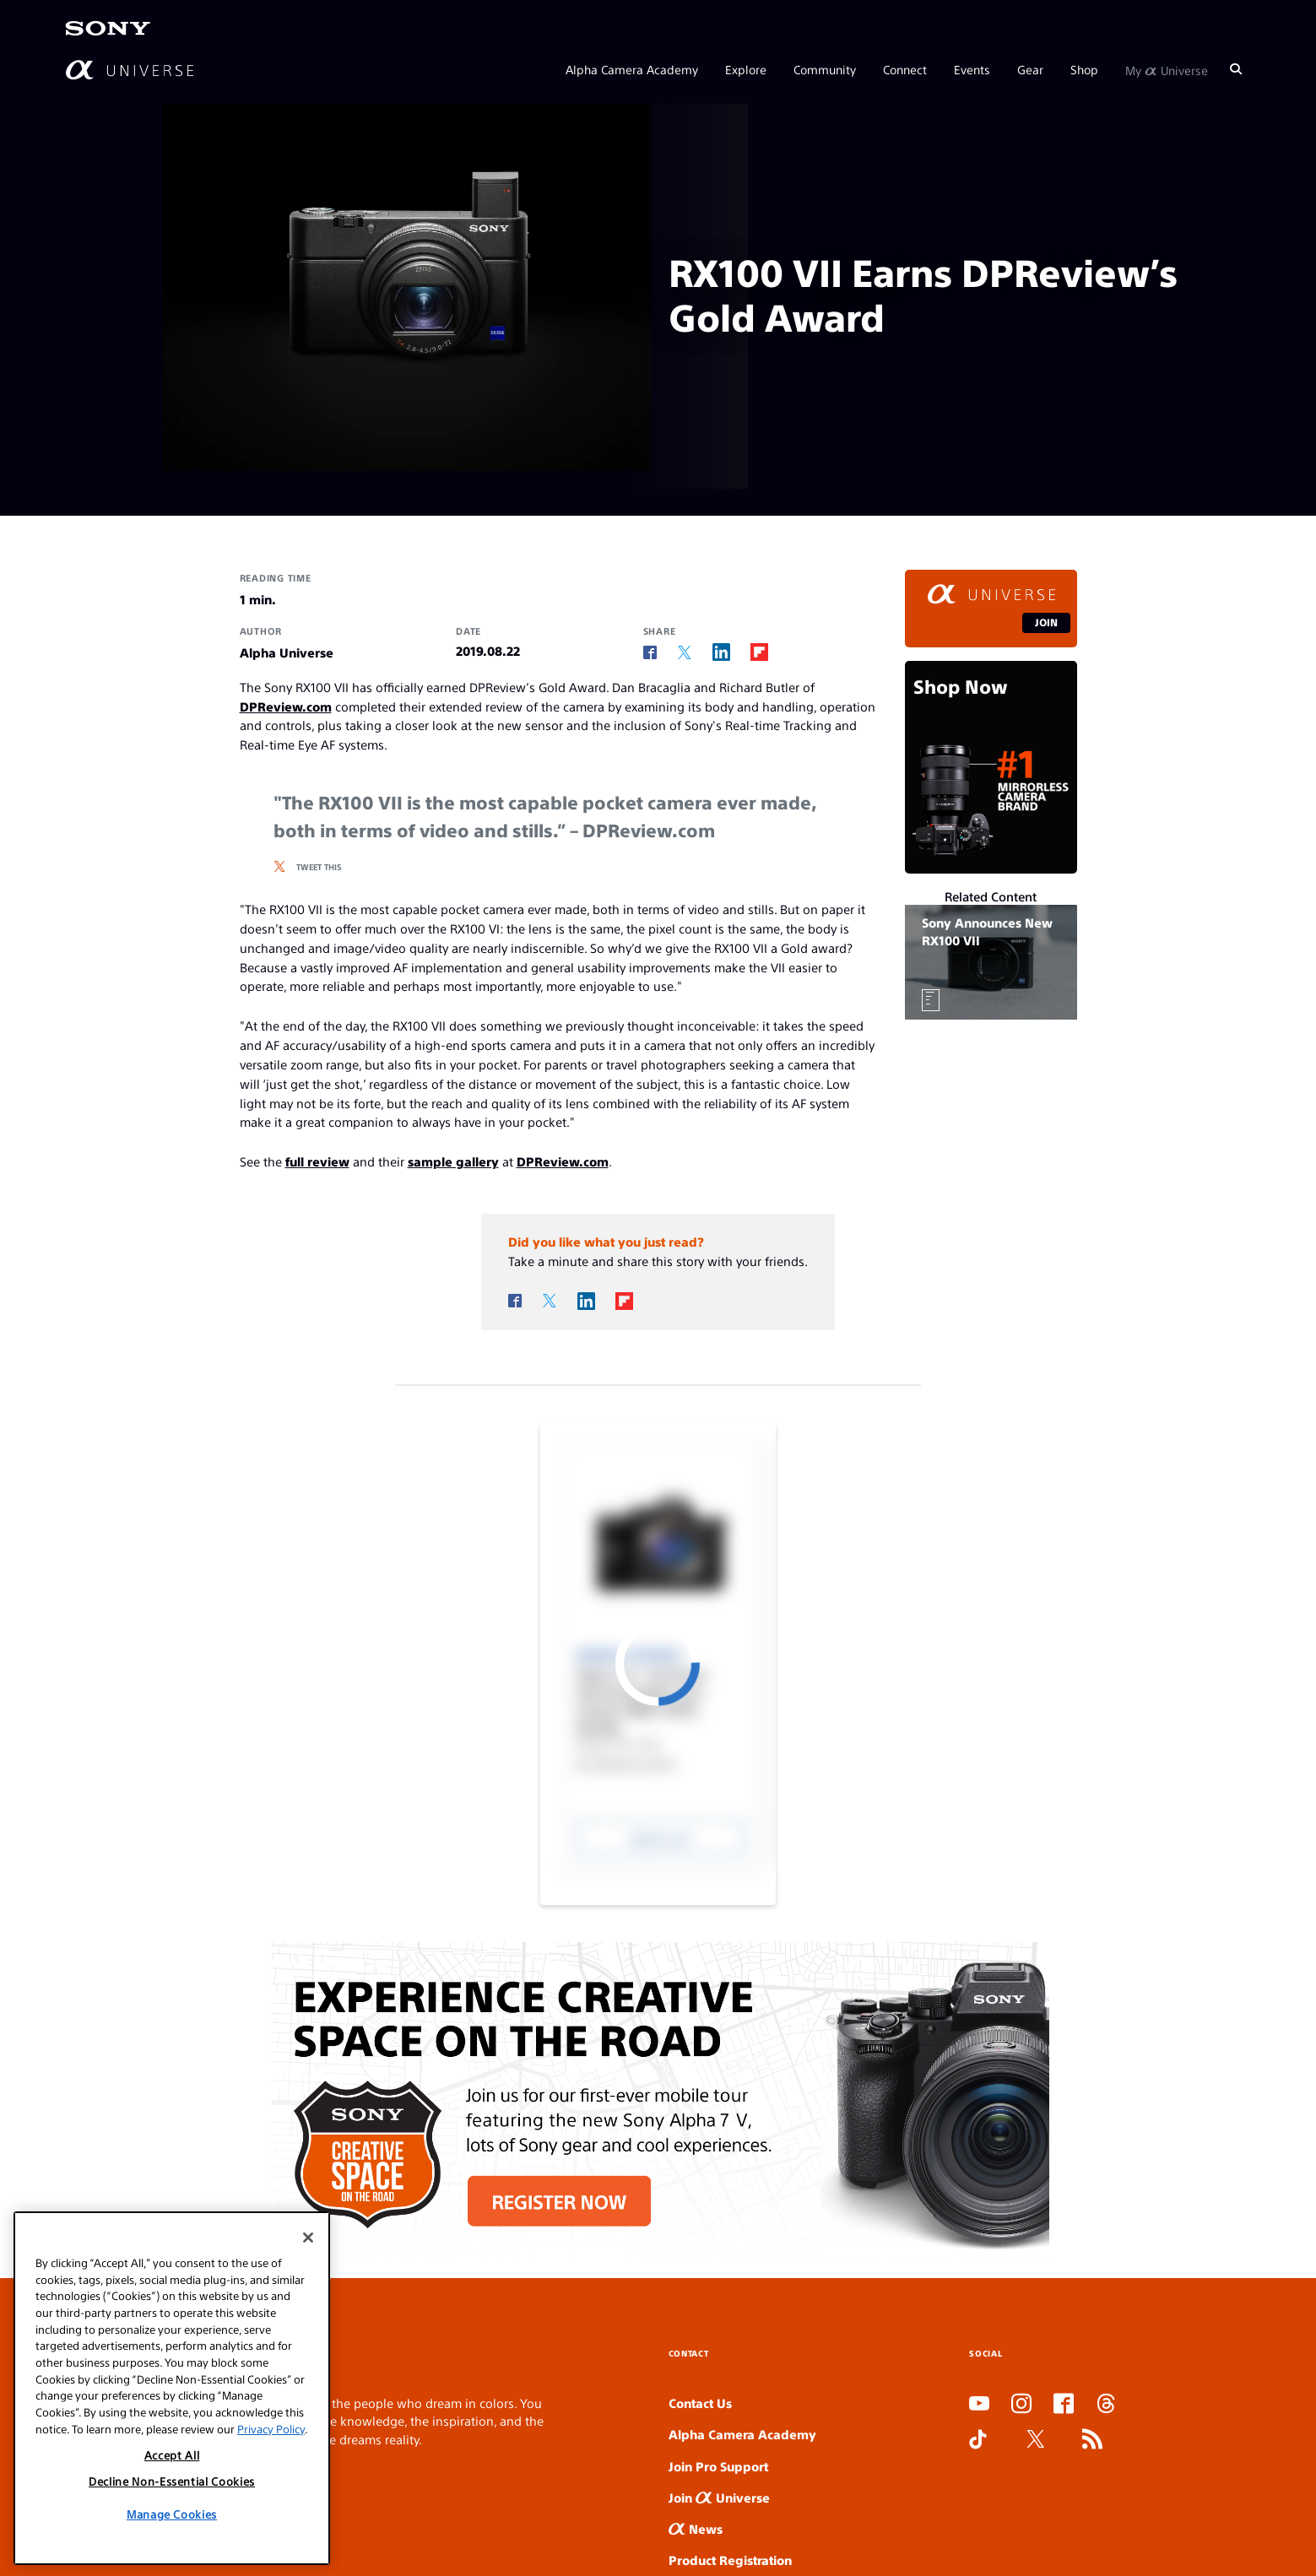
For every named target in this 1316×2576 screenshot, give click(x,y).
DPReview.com (286, 706)
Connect (905, 69)
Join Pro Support (718, 2466)
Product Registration (730, 2560)
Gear (1030, 69)
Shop (1084, 69)
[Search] (1235, 69)
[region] (172, 2388)
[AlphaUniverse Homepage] (129, 69)
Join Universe (719, 2497)
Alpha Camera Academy (632, 69)
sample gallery (453, 1161)
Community (824, 69)
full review (317, 1161)
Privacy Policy (271, 2429)
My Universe (1166, 69)
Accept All (172, 2455)
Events (972, 69)
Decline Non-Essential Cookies (172, 2481)
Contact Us (700, 2403)
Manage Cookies (172, 2514)
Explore (745, 69)
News (696, 2528)
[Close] (308, 2237)
